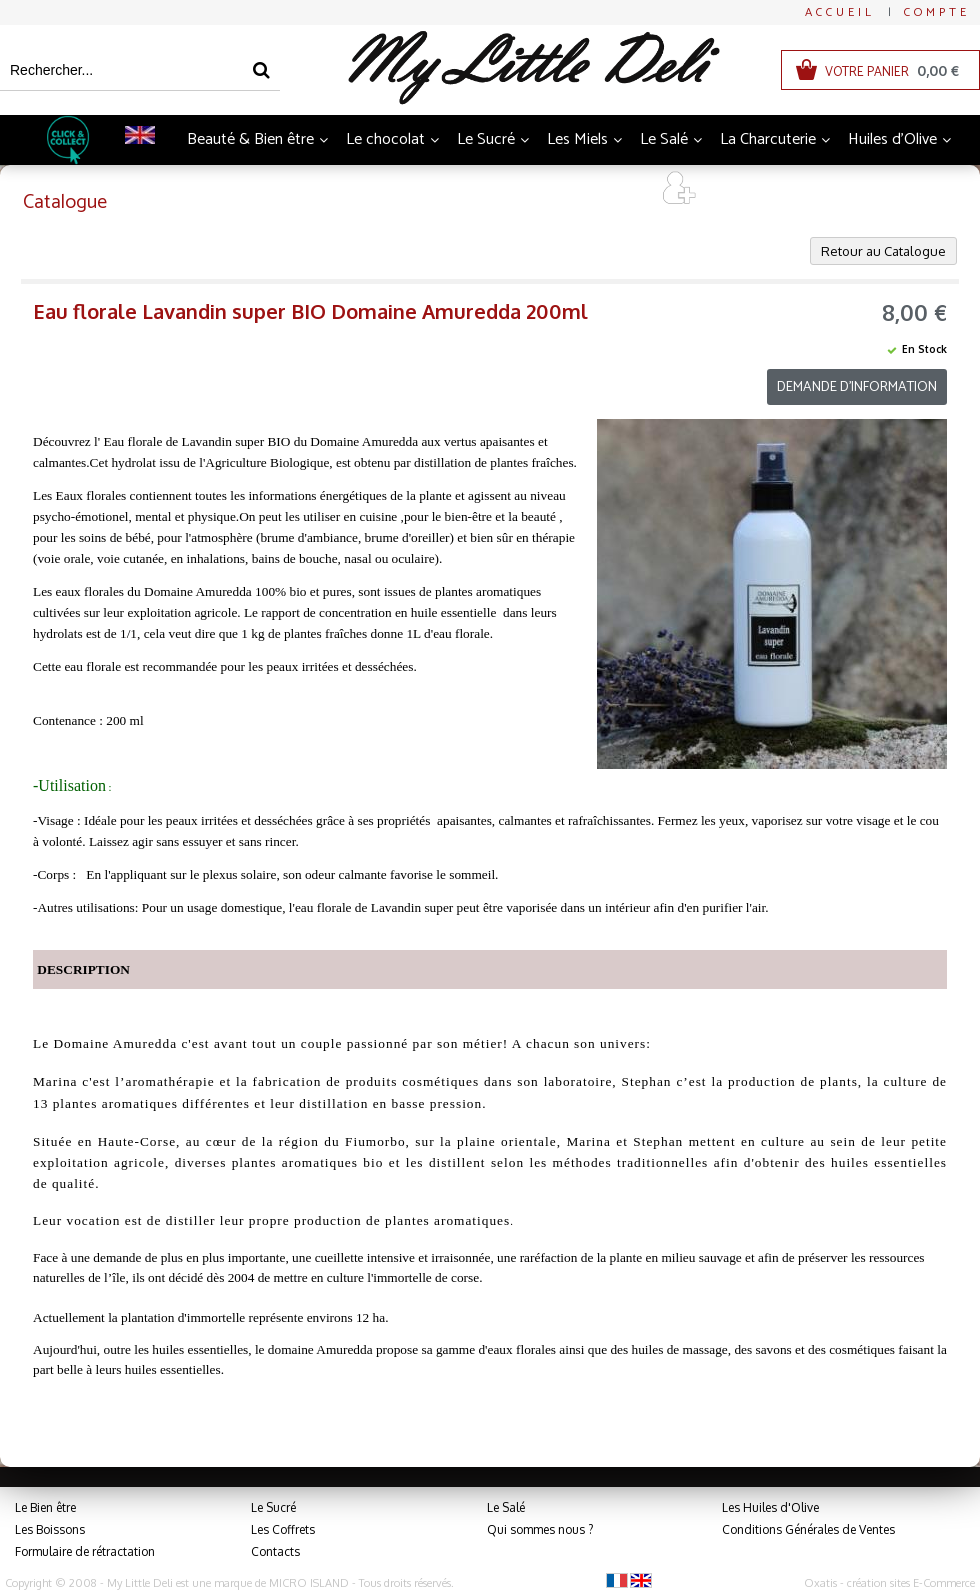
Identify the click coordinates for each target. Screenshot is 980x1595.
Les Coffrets (283, 1529)
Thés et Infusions (434, 189)
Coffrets (550, 189)
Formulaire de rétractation (85, 1551)
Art (619, 189)
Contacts (275, 1551)
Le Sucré (486, 139)
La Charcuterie (768, 139)
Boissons (315, 189)
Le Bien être (45, 1507)
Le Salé (664, 139)
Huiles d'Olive (892, 139)
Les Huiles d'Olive (770, 1507)
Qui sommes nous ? (540, 1529)
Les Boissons (50, 1529)
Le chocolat (385, 139)
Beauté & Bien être (250, 139)
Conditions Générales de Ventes (808, 1529)
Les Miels (577, 139)
